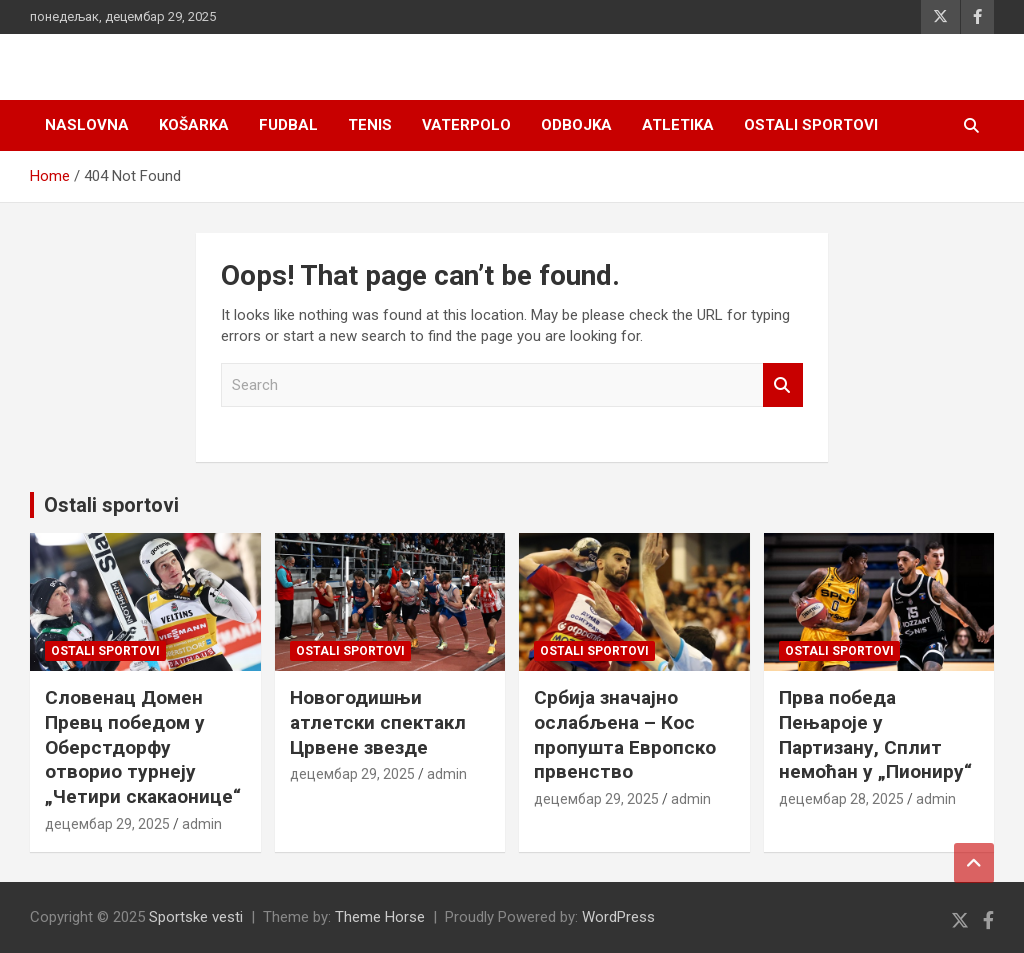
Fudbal (288, 125)
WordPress (618, 917)
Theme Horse (380, 917)
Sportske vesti (196, 917)
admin (202, 824)
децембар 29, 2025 (107, 824)
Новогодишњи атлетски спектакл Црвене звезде (378, 722)
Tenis (370, 125)
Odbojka (576, 125)
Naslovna (87, 125)
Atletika (678, 125)
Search (783, 385)
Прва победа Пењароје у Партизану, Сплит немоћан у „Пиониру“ (875, 734)
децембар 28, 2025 (841, 799)
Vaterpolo (466, 125)
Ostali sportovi (811, 125)
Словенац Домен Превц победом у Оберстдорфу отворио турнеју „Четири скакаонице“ (143, 747)
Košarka (194, 125)
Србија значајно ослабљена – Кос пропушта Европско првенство (625, 734)
